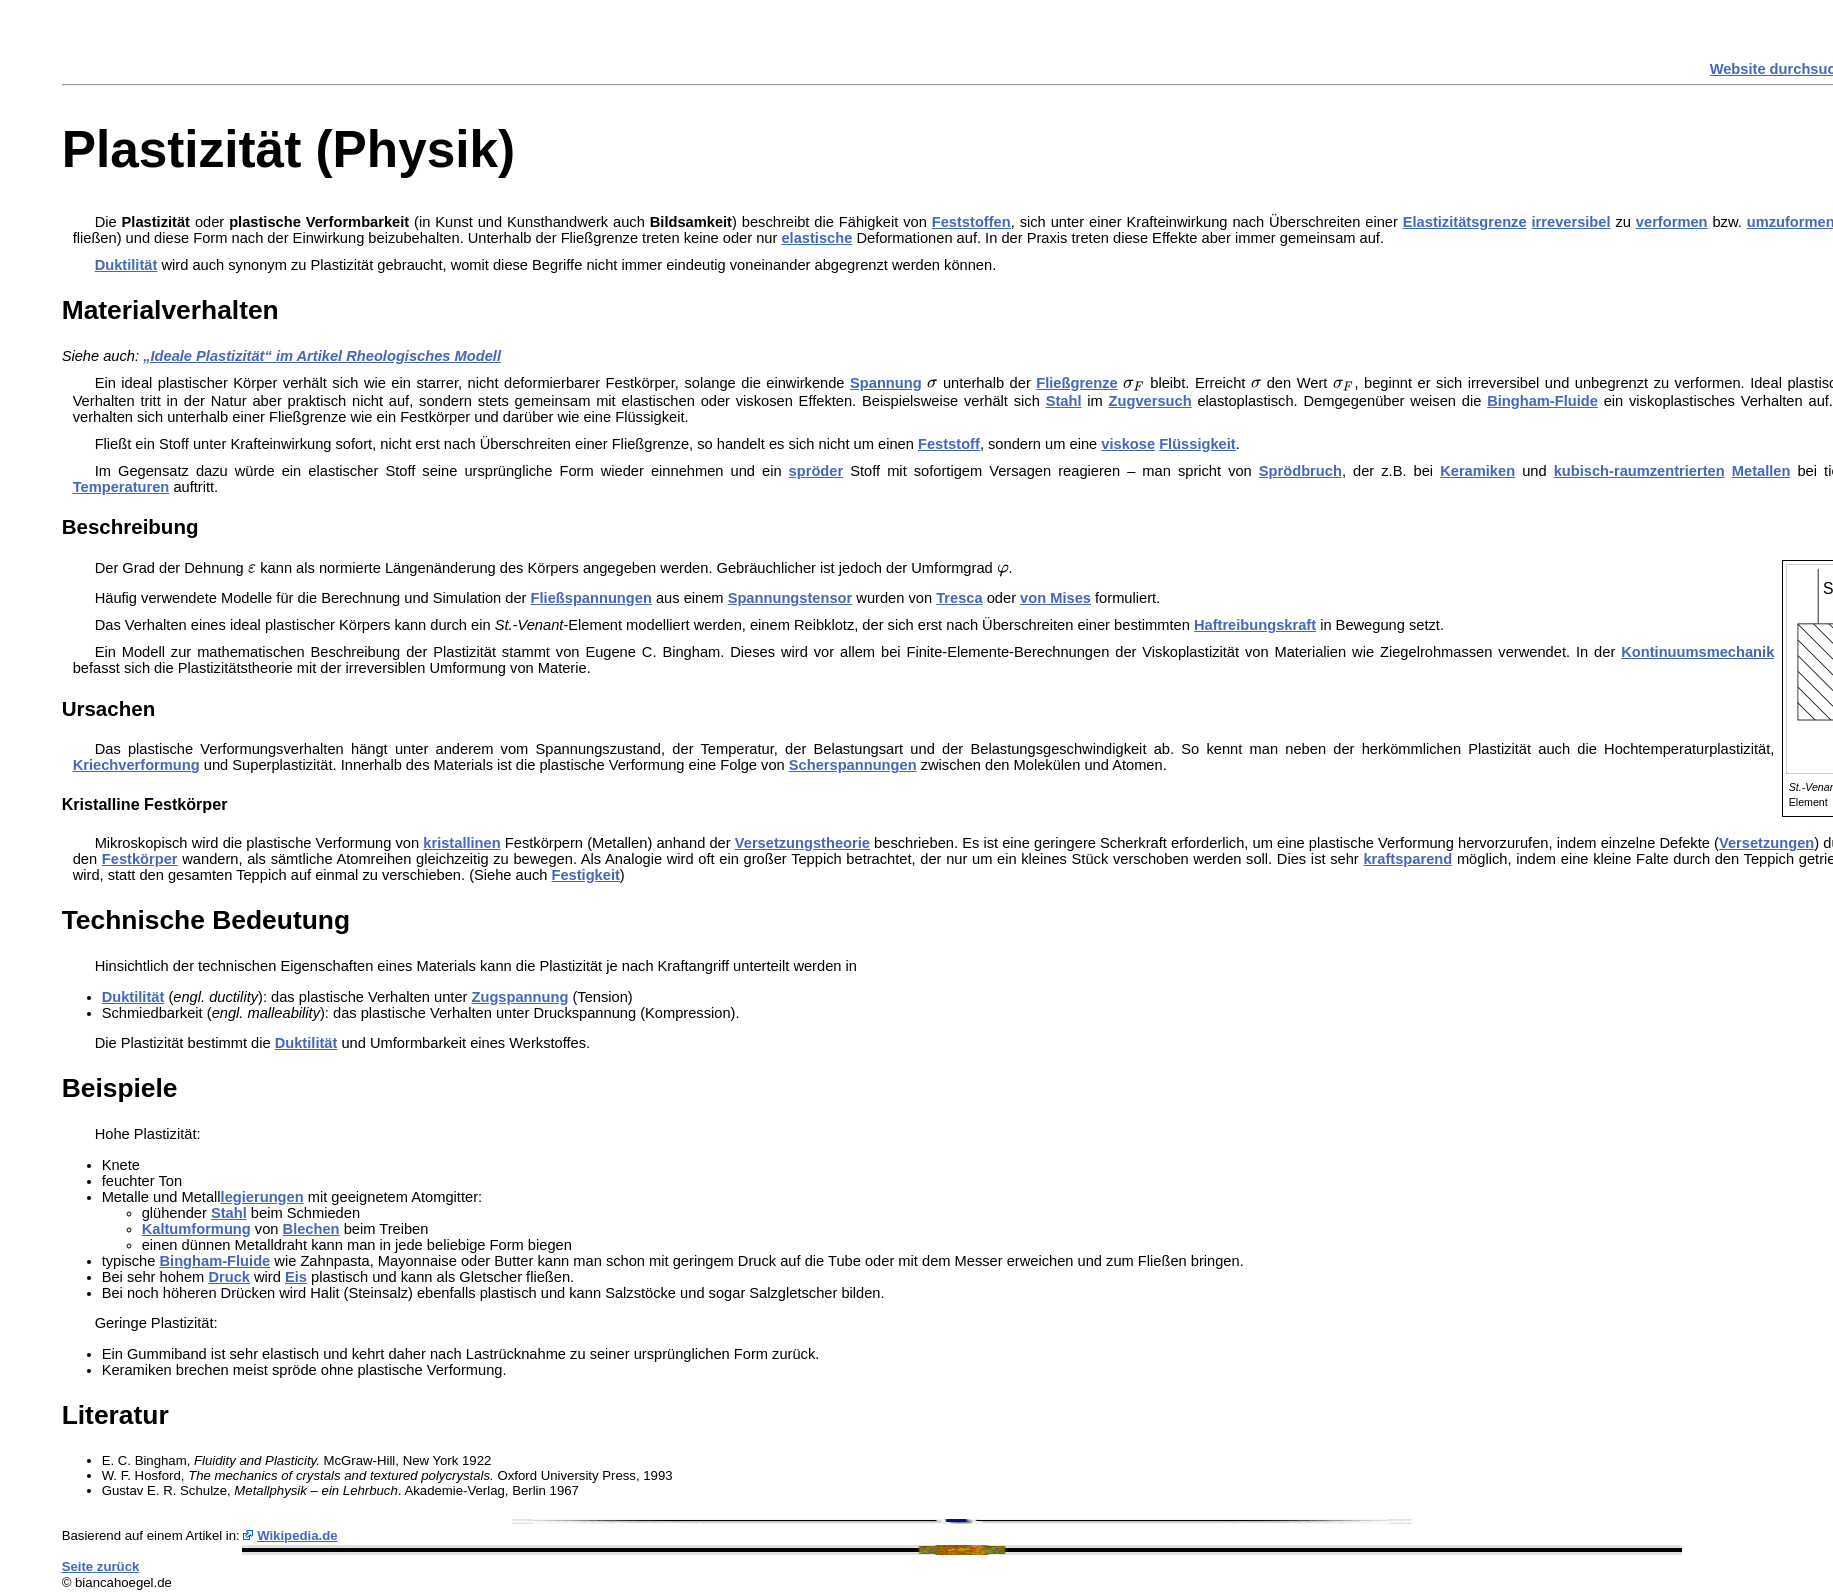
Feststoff (949, 444)
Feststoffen (971, 222)
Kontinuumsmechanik (1697, 652)
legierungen (262, 1197)
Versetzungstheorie (802, 843)
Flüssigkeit (1197, 444)
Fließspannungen (591, 598)
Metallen (1761, 471)
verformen (1672, 222)
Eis (296, 1277)
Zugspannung (520, 997)
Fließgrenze (1076, 383)
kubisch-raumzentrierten (1639, 471)
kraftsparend (1407, 859)
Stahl (1064, 401)
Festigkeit (585, 875)
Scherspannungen (853, 765)
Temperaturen (121, 487)
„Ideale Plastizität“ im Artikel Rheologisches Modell (322, 356)
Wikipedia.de (297, 1535)
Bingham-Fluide (1542, 401)
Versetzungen (1766, 843)
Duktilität (126, 265)
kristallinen (461, 843)
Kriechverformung (136, 765)
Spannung (886, 383)
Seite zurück (101, 1566)
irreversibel (1571, 222)
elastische (816, 238)
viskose (1128, 444)
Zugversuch (1150, 401)
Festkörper (140, 859)
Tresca (959, 598)
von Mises (1055, 598)
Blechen (311, 1229)
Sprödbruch (1300, 471)
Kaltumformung (196, 1229)
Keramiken (1477, 471)
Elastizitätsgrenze (1465, 222)
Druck (229, 1277)
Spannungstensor (790, 598)
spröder (816, 471)
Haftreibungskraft (1255, 625)
